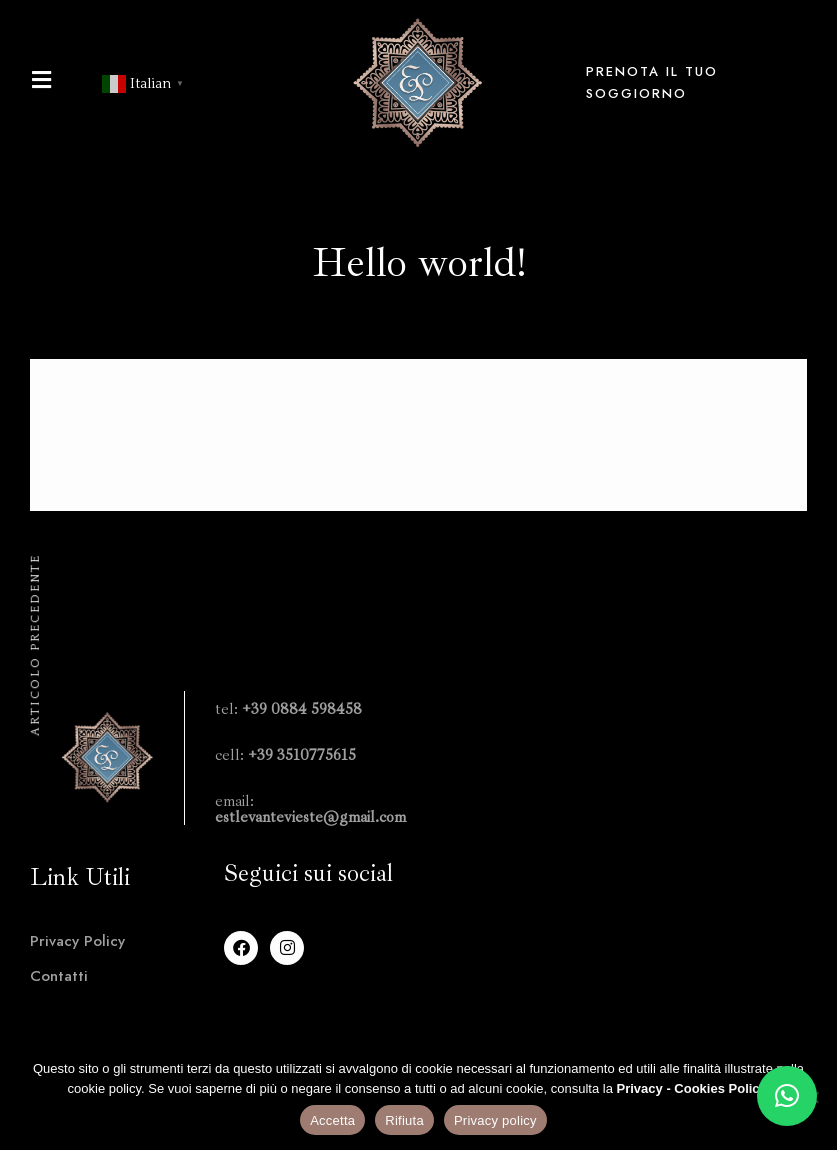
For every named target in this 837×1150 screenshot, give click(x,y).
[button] (787, 1096)
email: (310, 809)
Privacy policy (495, 1120)
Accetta (332, 1120)
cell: (285, 755)
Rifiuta (404, 1120)
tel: (288, 709)
